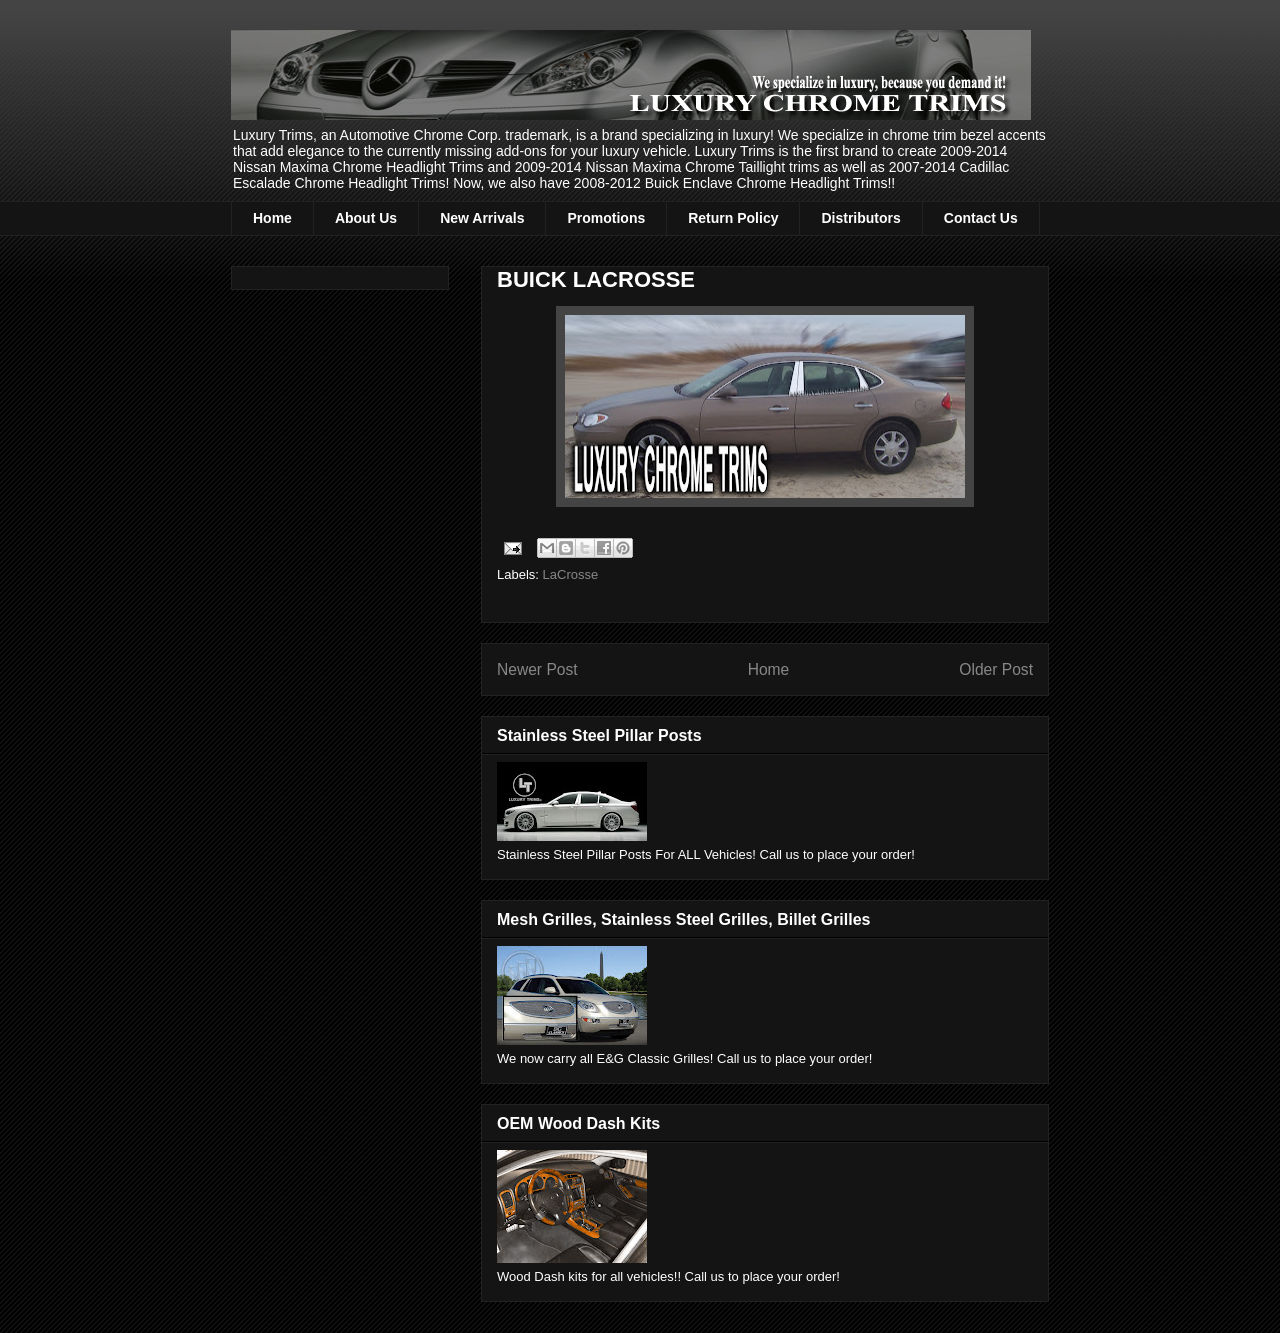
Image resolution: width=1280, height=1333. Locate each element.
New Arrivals (482, 218)
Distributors (860, 218)
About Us (366, 218)
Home (272, 218)
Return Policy (733, 218)
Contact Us (981, 218)
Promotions (606, 218)
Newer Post (537, 669)
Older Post (996, 669)
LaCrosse (571, 574)
